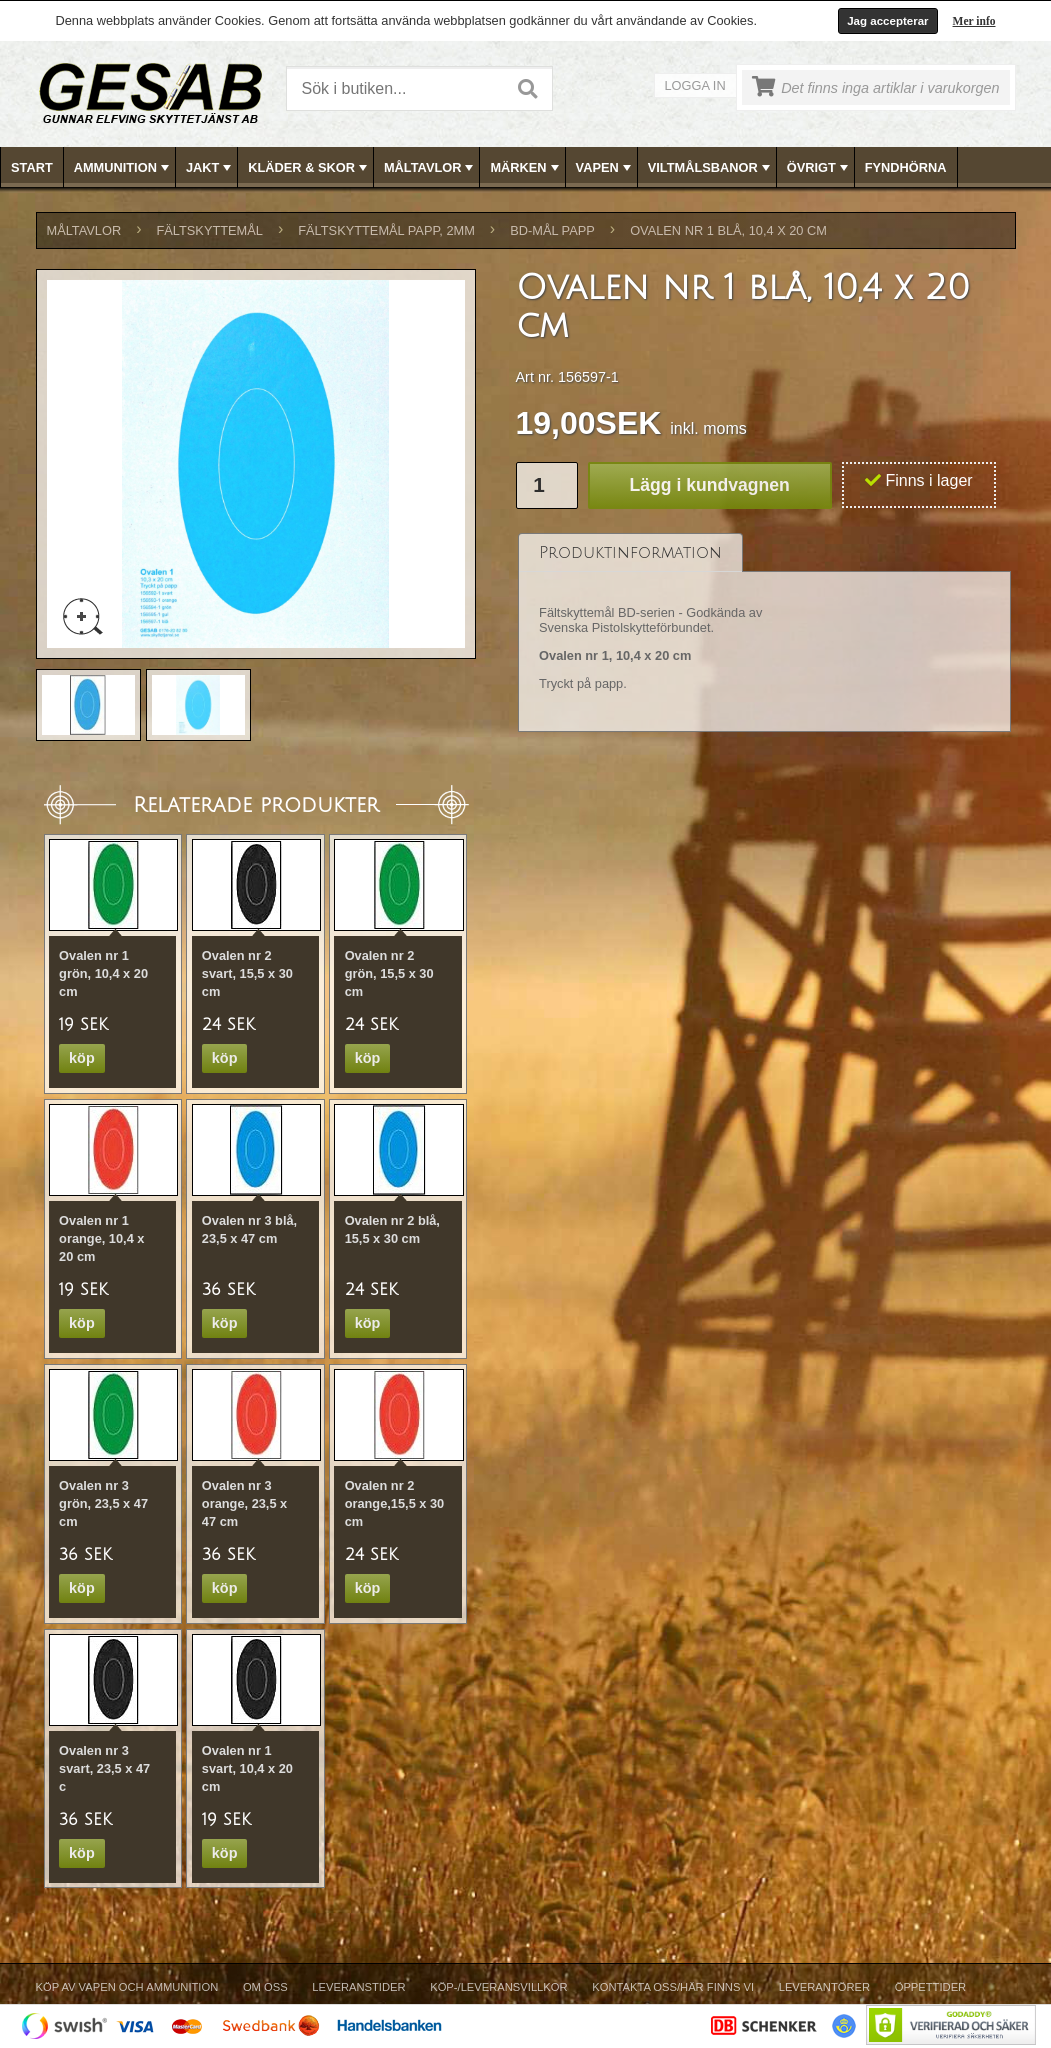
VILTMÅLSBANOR (711, 168)
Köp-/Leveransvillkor (498, 1987)
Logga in (695, 85)
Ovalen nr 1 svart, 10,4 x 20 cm (247, 1768)
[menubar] (526, 167)
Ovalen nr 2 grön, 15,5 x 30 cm (389, 973)
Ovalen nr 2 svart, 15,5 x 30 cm (247, 973)
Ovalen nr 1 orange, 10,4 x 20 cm (101, 1238)
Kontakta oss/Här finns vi (673, 1987)
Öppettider (930, 1987)
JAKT (210, 168)
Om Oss (265, 1987)
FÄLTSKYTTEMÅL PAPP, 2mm (386, 230)
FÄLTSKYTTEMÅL (210, 230)
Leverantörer (824, 1987)
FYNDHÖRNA (906, 167)
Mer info (974, 21)
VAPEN (605, 168)
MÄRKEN (526, 168)
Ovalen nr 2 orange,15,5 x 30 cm (395, 1503)
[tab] (630, 552)
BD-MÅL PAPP (552, 230)
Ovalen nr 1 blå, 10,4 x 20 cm (728, 230)
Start (32, 167)
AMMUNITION (123, 168)
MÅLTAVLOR (430, 168)
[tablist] (765, 633)
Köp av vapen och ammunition (127, 1987)
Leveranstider (358, 1987)
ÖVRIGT (819, 168)
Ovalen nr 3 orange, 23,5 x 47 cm (244, 1503)
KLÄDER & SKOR (309, 168)
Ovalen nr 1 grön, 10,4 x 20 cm (103, 973)
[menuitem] (32, 167)
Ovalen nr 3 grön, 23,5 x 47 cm (103, 1503)
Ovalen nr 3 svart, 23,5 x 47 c (104, 1768)
